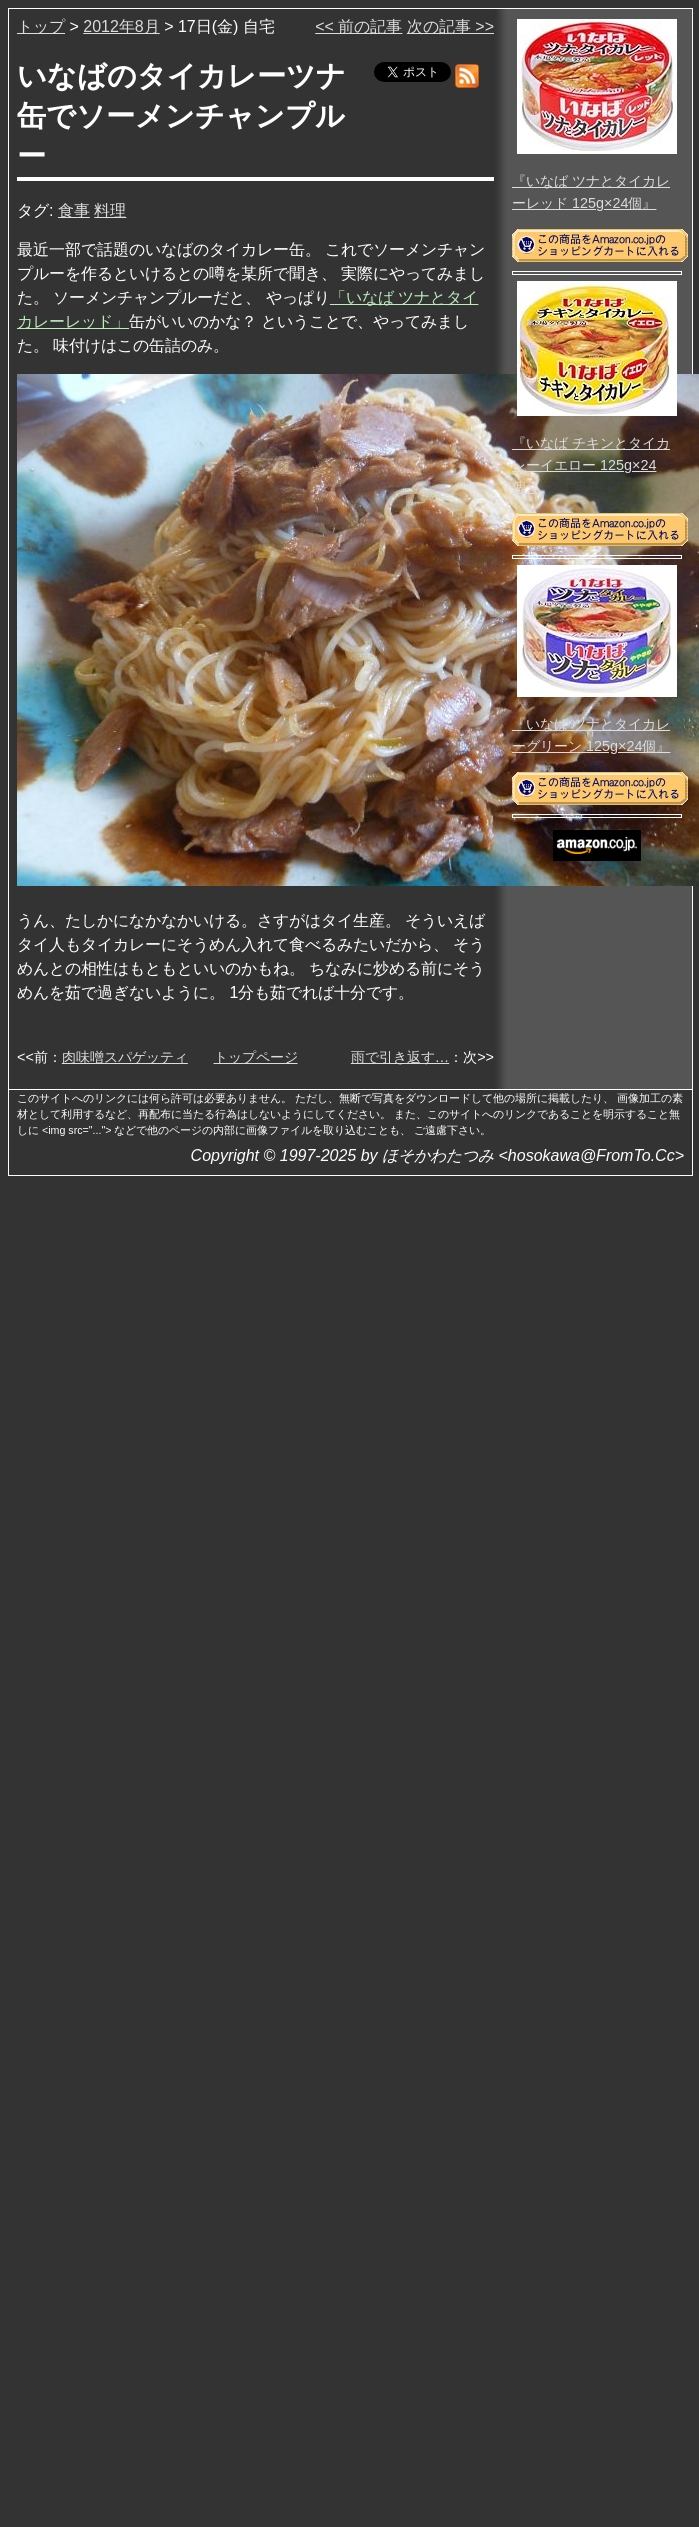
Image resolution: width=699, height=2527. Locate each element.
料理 (110, 210)
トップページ (256, 1057)
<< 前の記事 (358, 26)
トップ (41, 26)
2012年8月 (121, 26)
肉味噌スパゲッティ (125, 1057)
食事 (74, 210)
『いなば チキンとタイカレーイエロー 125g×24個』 (591, 464)
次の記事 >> (450, 26)
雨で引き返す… (400, 1057)
